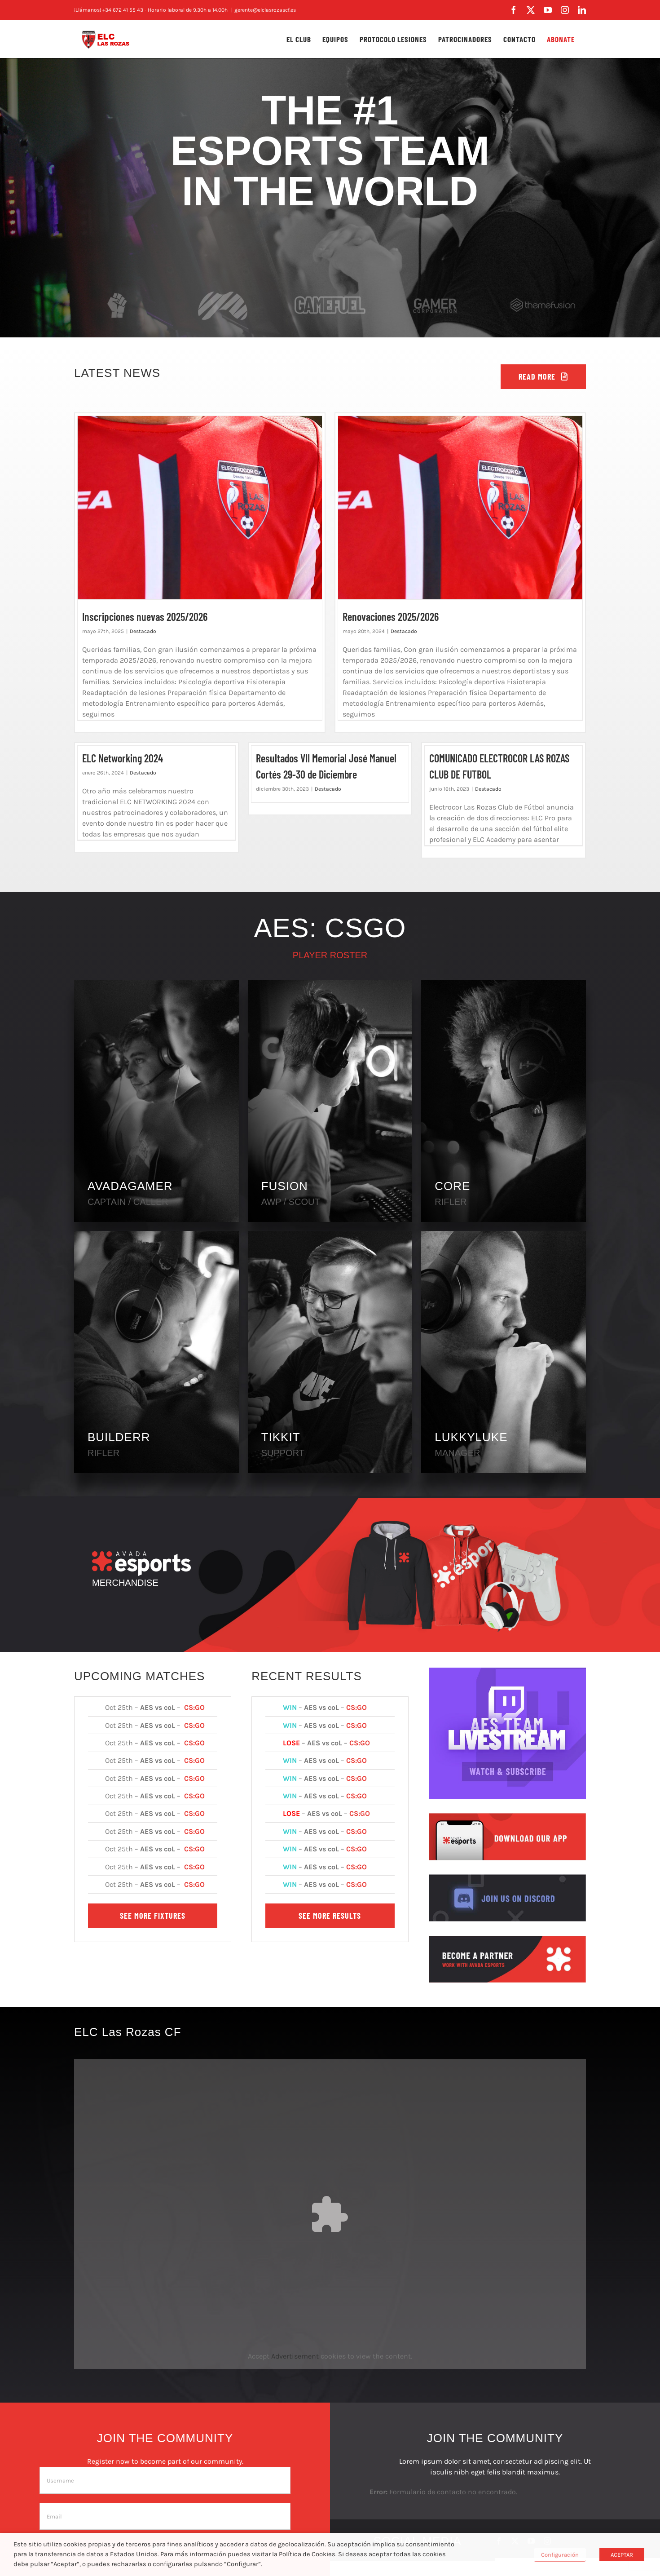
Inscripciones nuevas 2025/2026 (144, 616)
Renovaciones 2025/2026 (391, 616)
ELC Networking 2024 (122, 758)
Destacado (143, 631)
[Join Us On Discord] (507, 1877)
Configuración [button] (560, 2554)
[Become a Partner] (507, 1939)
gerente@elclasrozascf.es (265, 10)
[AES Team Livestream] (507, 1671)
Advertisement (295, 2356)
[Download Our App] (507, 1816)
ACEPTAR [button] (622, 2554)
